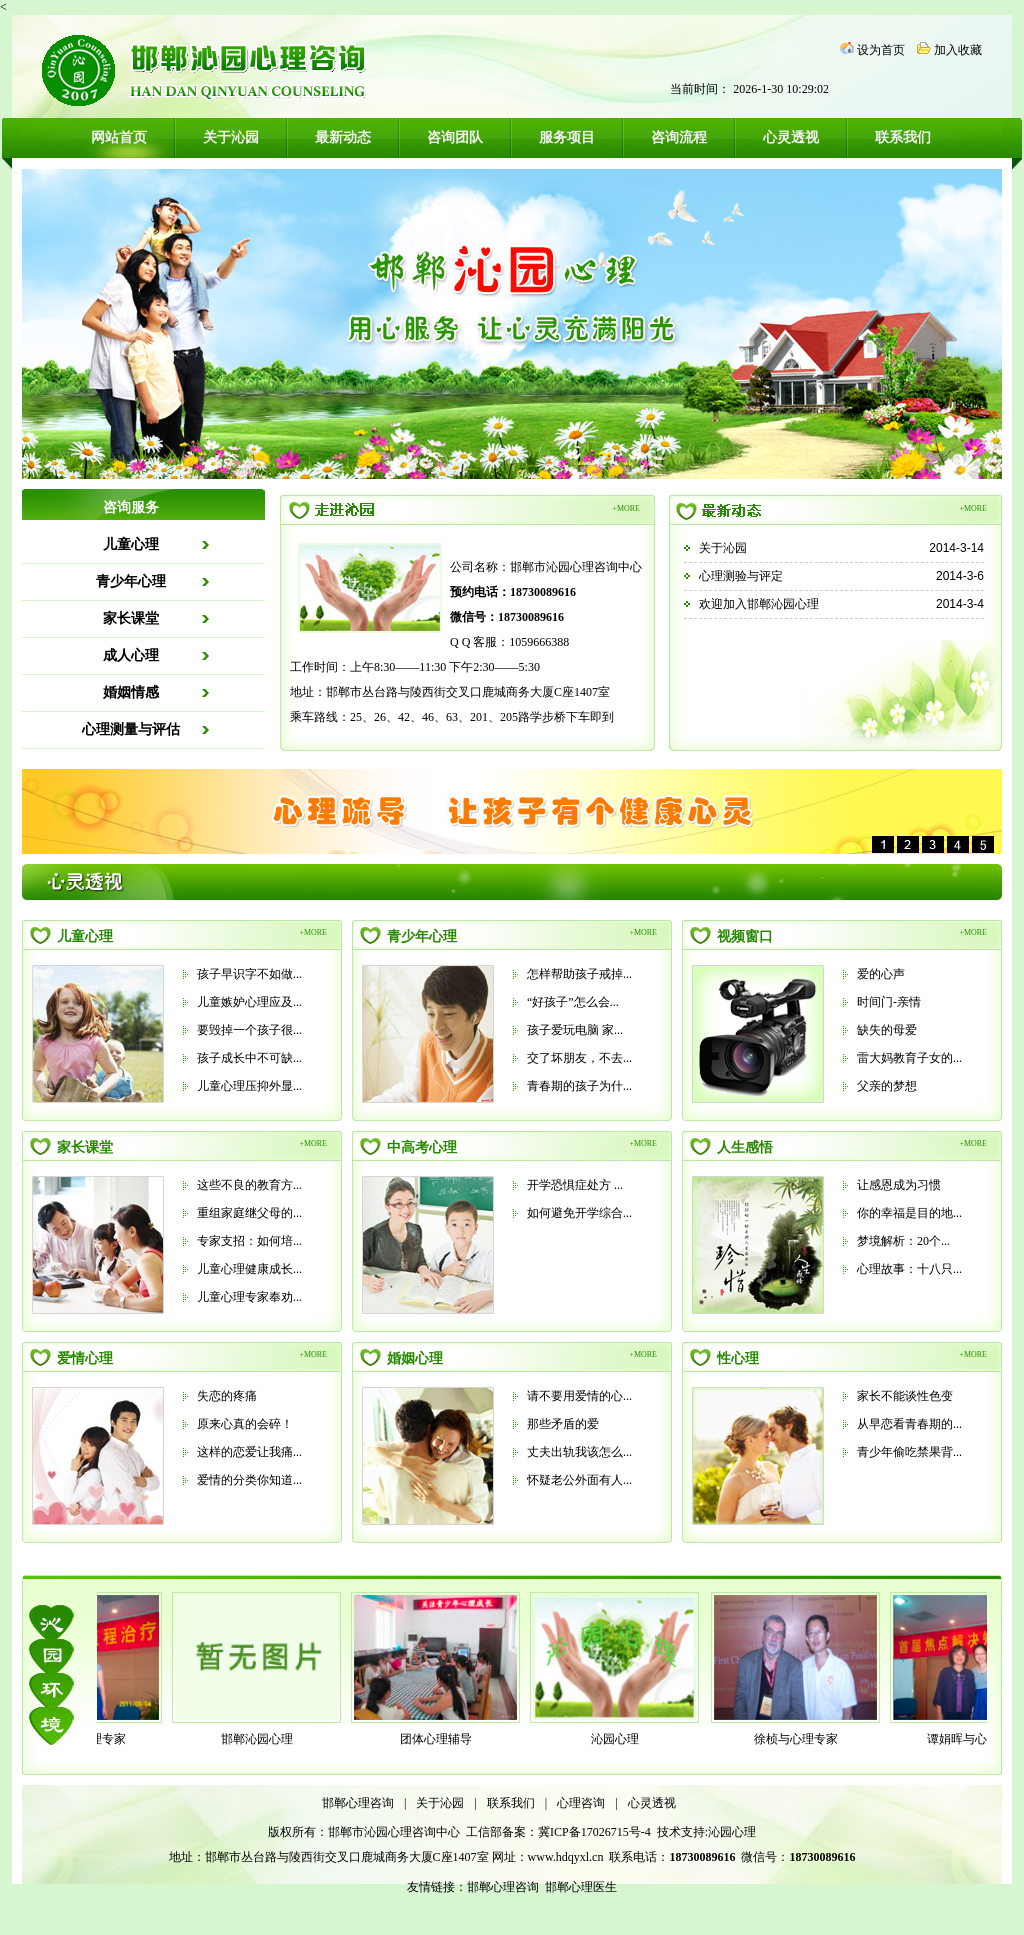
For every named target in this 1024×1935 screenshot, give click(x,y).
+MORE (626, 508)
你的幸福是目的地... (909, 1213)
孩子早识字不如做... (249, 974)
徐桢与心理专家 (802, 1739)
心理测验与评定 (741, 576)
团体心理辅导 (442, 1739)
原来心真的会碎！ (245, 1424)
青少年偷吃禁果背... (909, 1452)
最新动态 (343, 137)
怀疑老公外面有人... (579, 1480)
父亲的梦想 (887, 1086)
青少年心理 (131, 581)
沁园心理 (621, 1739)
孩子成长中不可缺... (249, 1058)
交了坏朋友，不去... (579, 1058)
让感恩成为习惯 (899, 1185)
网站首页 (119, 137)
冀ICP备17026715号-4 (596, 1832)
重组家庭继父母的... (249, 1213)
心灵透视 (791, 137)
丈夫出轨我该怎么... (579, 1452)
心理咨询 (581, 1803)
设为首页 (881, 50)
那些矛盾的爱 (563, 1424)
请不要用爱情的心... (579, 1396)
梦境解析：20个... (903, 1241)
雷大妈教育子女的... (909, 1058)
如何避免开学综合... (579, 1213)
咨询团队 (455, 137)
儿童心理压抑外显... (249, 1086)
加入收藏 (958, 50)
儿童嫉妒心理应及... (249, 1002)
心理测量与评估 (131, 729)
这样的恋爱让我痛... (249, 1452)
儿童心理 (131, 544)
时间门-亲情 (889, 1002)
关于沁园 (231, 137)
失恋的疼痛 (227, 1396)
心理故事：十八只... (909, 1269)
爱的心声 (881, 974)
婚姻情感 (131, 692)
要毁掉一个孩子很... (249, 1030)
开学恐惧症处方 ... (575, 1185)
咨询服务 (131, 507)
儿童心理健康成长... (249, 1269)
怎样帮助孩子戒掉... (579, 974)
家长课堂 (131, 618)
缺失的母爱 (887, 1030)
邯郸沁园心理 (263, 1739)
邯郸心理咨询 (358, 1803)
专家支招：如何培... (249, 1241)
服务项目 (567, 137)
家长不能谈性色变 (905, 1396)
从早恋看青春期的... (909, 1424)
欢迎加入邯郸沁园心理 (759, 604)
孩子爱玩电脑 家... (575, 1030)
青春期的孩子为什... (579, 1086)
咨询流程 (679, 137)
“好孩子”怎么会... (573, 1002)
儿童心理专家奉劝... (249, 1297)
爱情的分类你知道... (249, 1480)
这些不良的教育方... (249, 1185)
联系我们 (903, 137)
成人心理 (131, 655)
